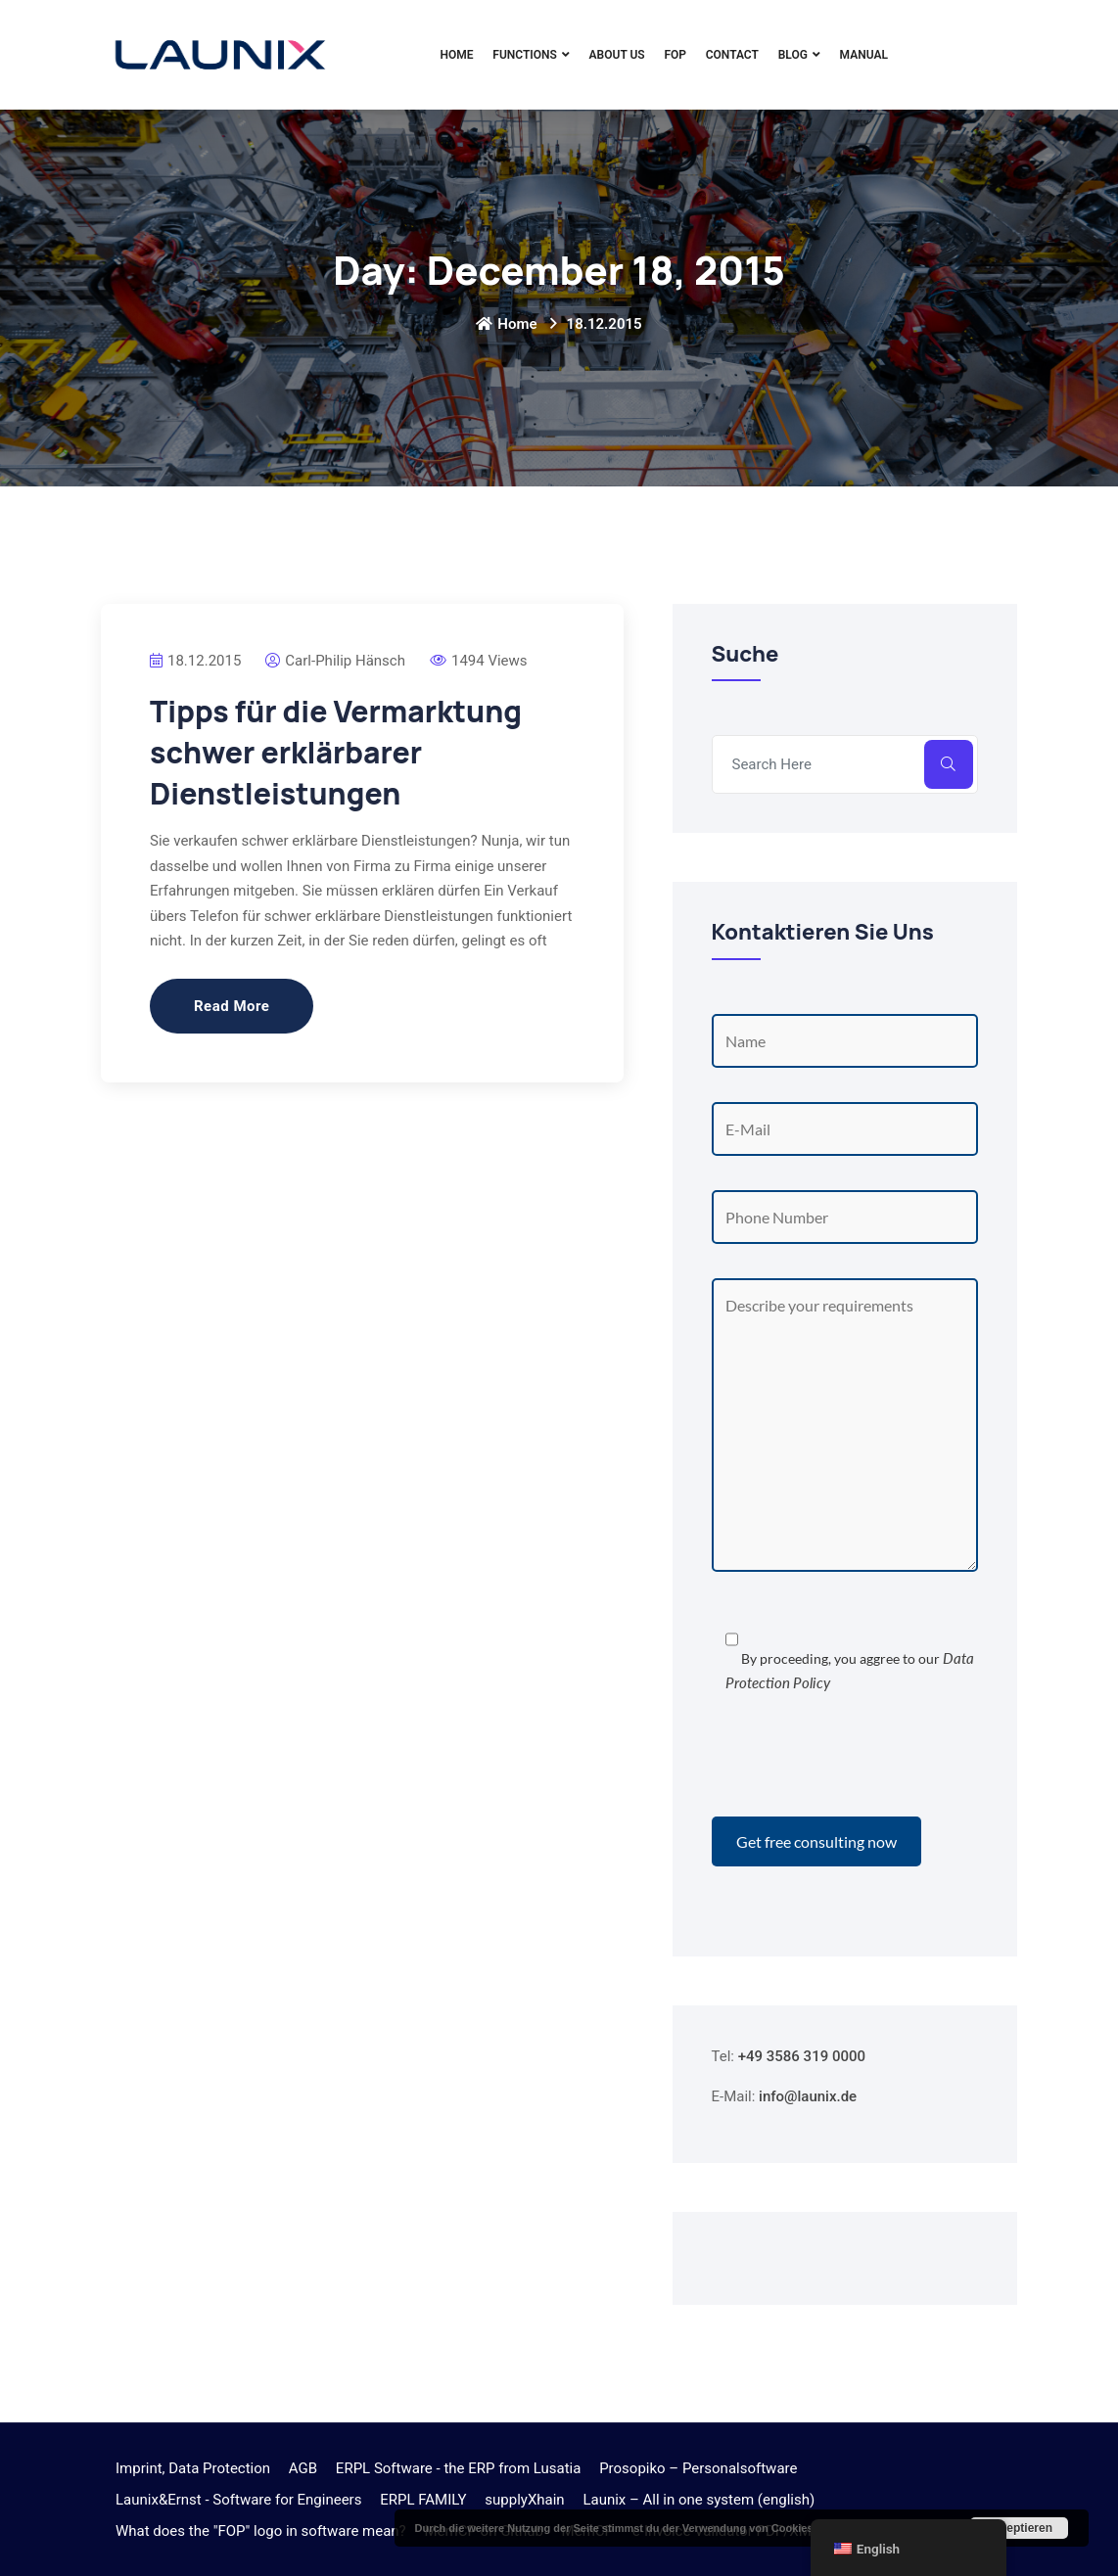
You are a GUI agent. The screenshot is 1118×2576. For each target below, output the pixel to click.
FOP (675, 55)
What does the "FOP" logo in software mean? (261, 2531)
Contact (732, 55)
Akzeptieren (1019, 2528)
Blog (793, 55)
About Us (617, 55)
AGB (303, 2468)
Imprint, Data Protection (193, 2468)
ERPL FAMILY (423, 2499)
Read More (231, 1006)
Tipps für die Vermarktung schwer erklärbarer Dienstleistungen (336, 752)
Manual (864, 55)
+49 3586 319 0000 (801, 2056)
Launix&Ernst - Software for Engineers (238, 2499)
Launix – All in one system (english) (698, 2499)
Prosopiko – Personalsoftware (698, 2468)
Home (457, 55)
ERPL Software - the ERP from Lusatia (459, 2468)
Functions (524, 55)
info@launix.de (808, 2096)
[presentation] (860, 1759)
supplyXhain (524, 2499)
